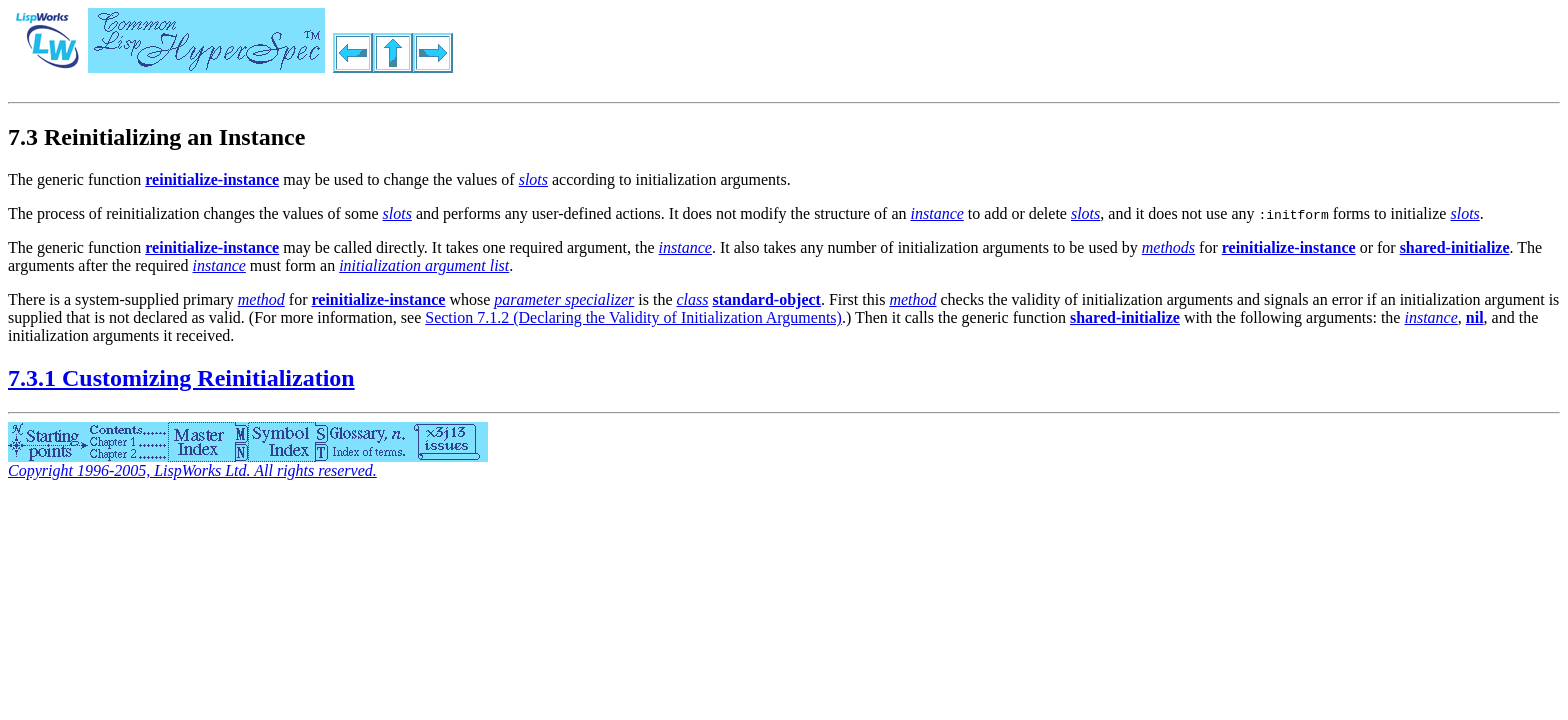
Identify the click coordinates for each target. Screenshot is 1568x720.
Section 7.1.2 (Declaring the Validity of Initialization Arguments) (633, 317)
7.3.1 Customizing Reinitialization (181, 378)
